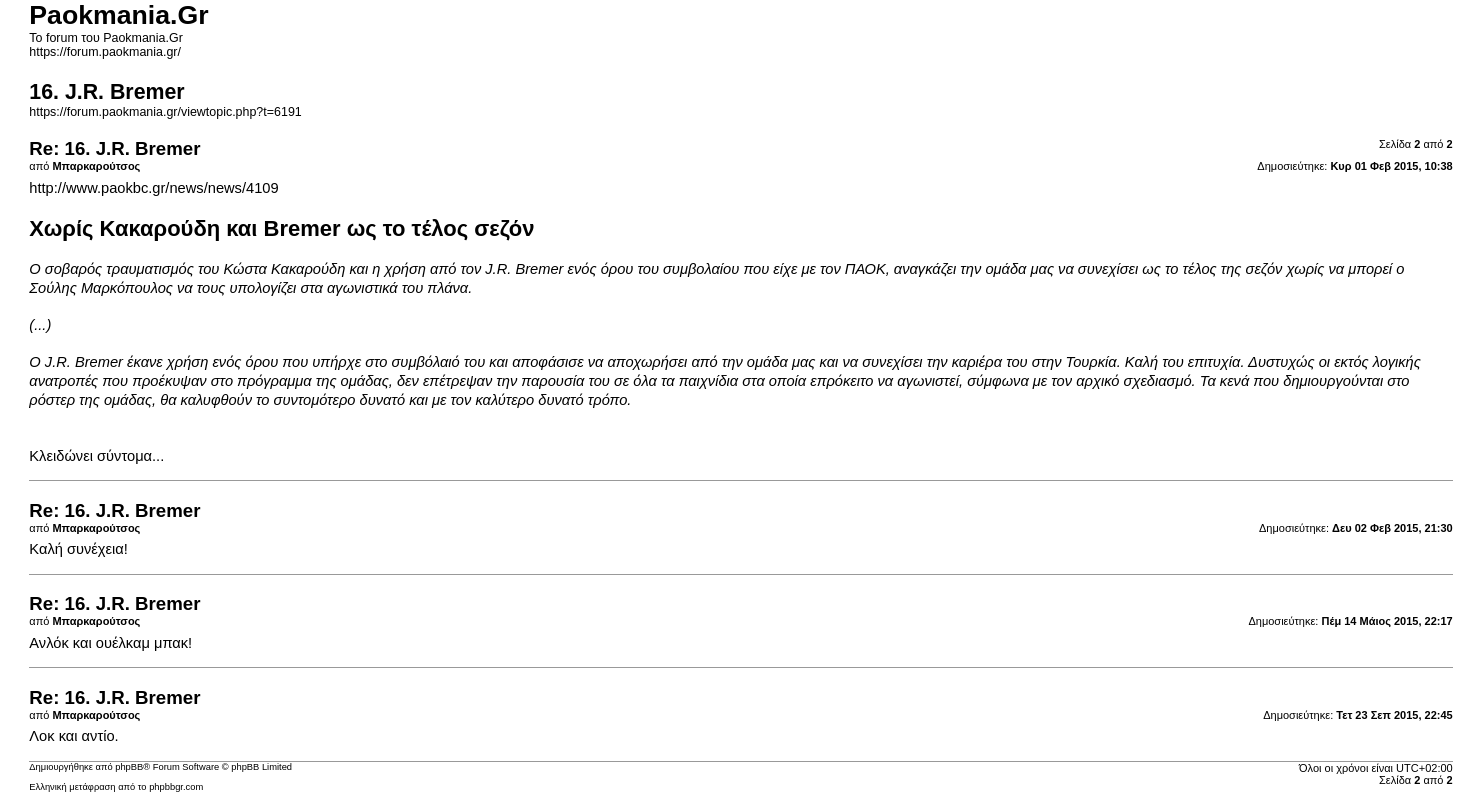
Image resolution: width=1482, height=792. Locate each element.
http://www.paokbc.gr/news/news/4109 (153, 188)
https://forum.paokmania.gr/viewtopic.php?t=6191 (165, 112)
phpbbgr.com (176, 787)
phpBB (129, 767)
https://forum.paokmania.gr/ (105, 52)
